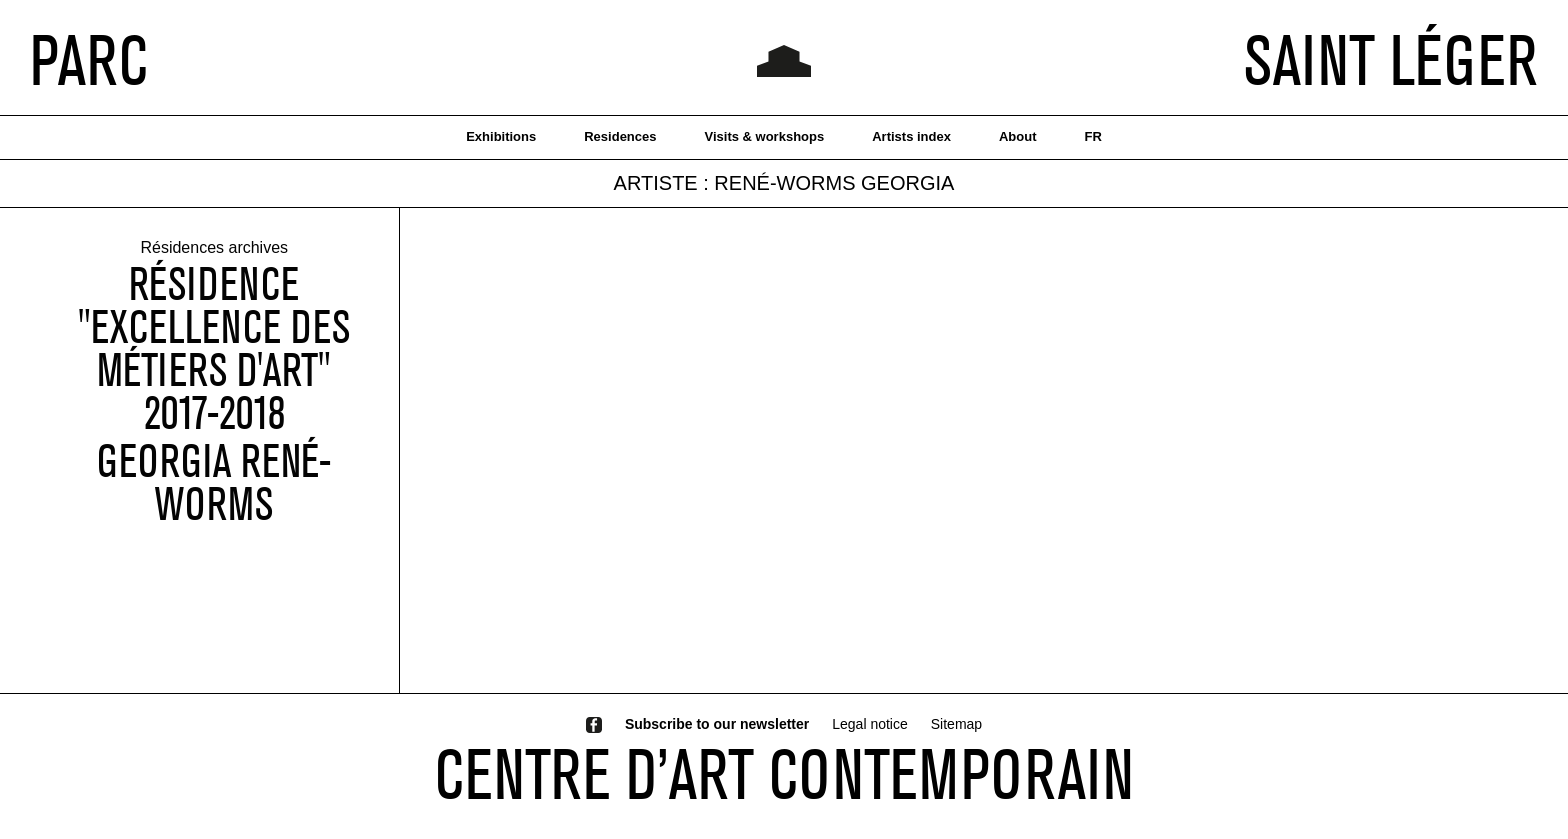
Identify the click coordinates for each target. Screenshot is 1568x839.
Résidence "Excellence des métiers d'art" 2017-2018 (214, 349)
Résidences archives (214, 248)
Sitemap (956, 724)
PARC (89, 60)
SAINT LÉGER (1391, 60)
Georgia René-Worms (214, 483)
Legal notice (870, 724)
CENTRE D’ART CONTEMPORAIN (784, 774)
